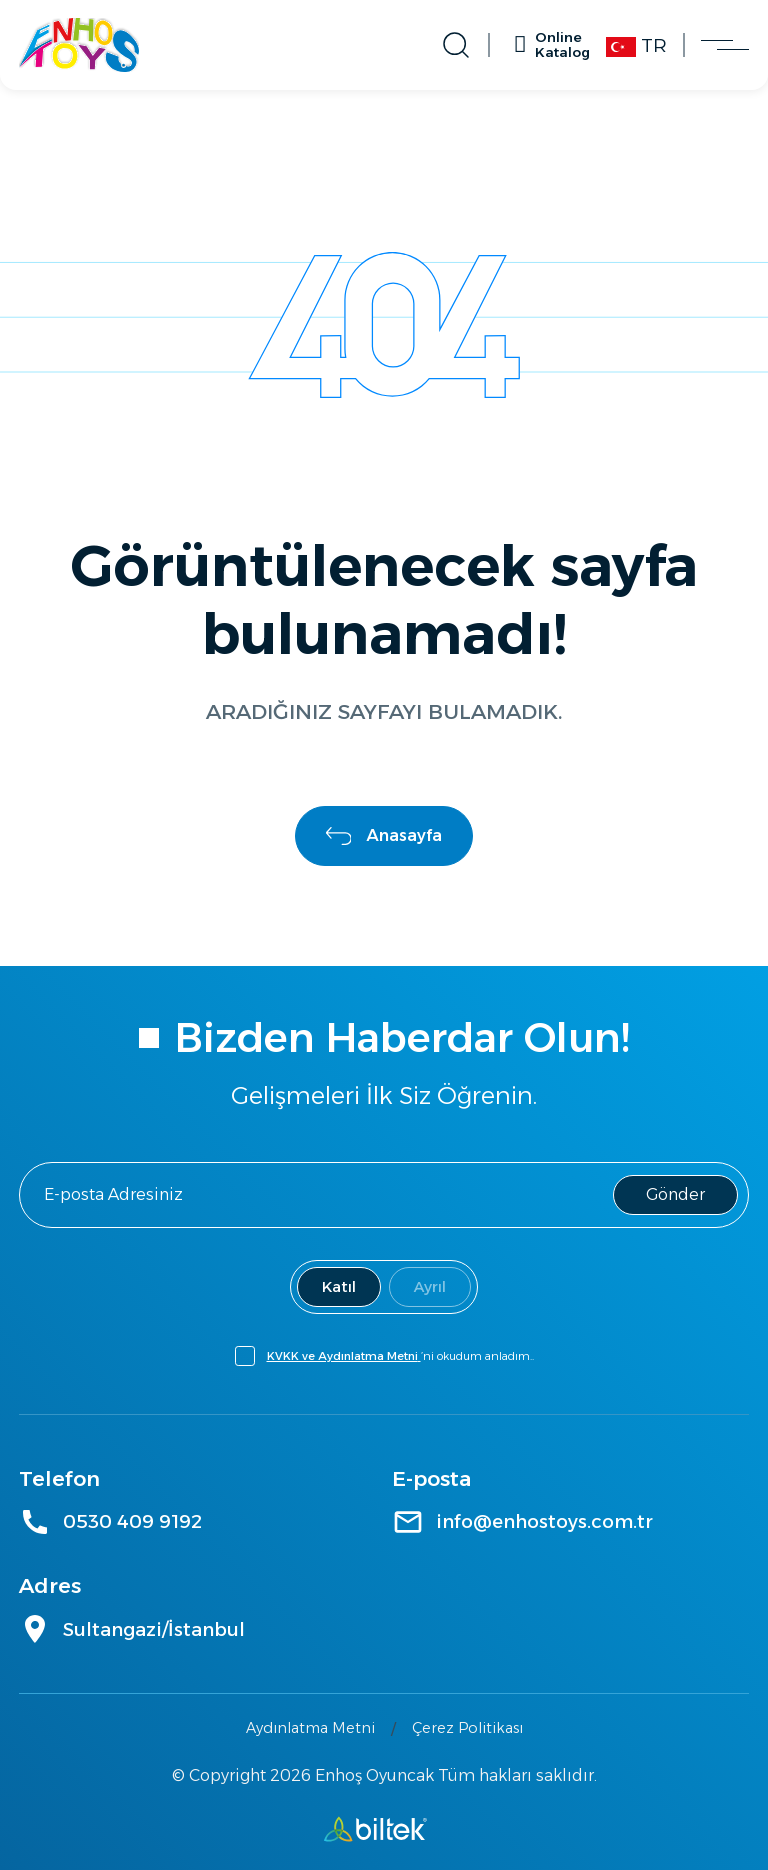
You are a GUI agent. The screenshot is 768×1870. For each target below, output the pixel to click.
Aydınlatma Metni (310, 1728)
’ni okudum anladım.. (400, 1356)
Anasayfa (384, 835)
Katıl (339, 1286)
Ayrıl (430, 1286)
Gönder (675, 1194)
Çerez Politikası (467, 1728)
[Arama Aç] (469, 45)
